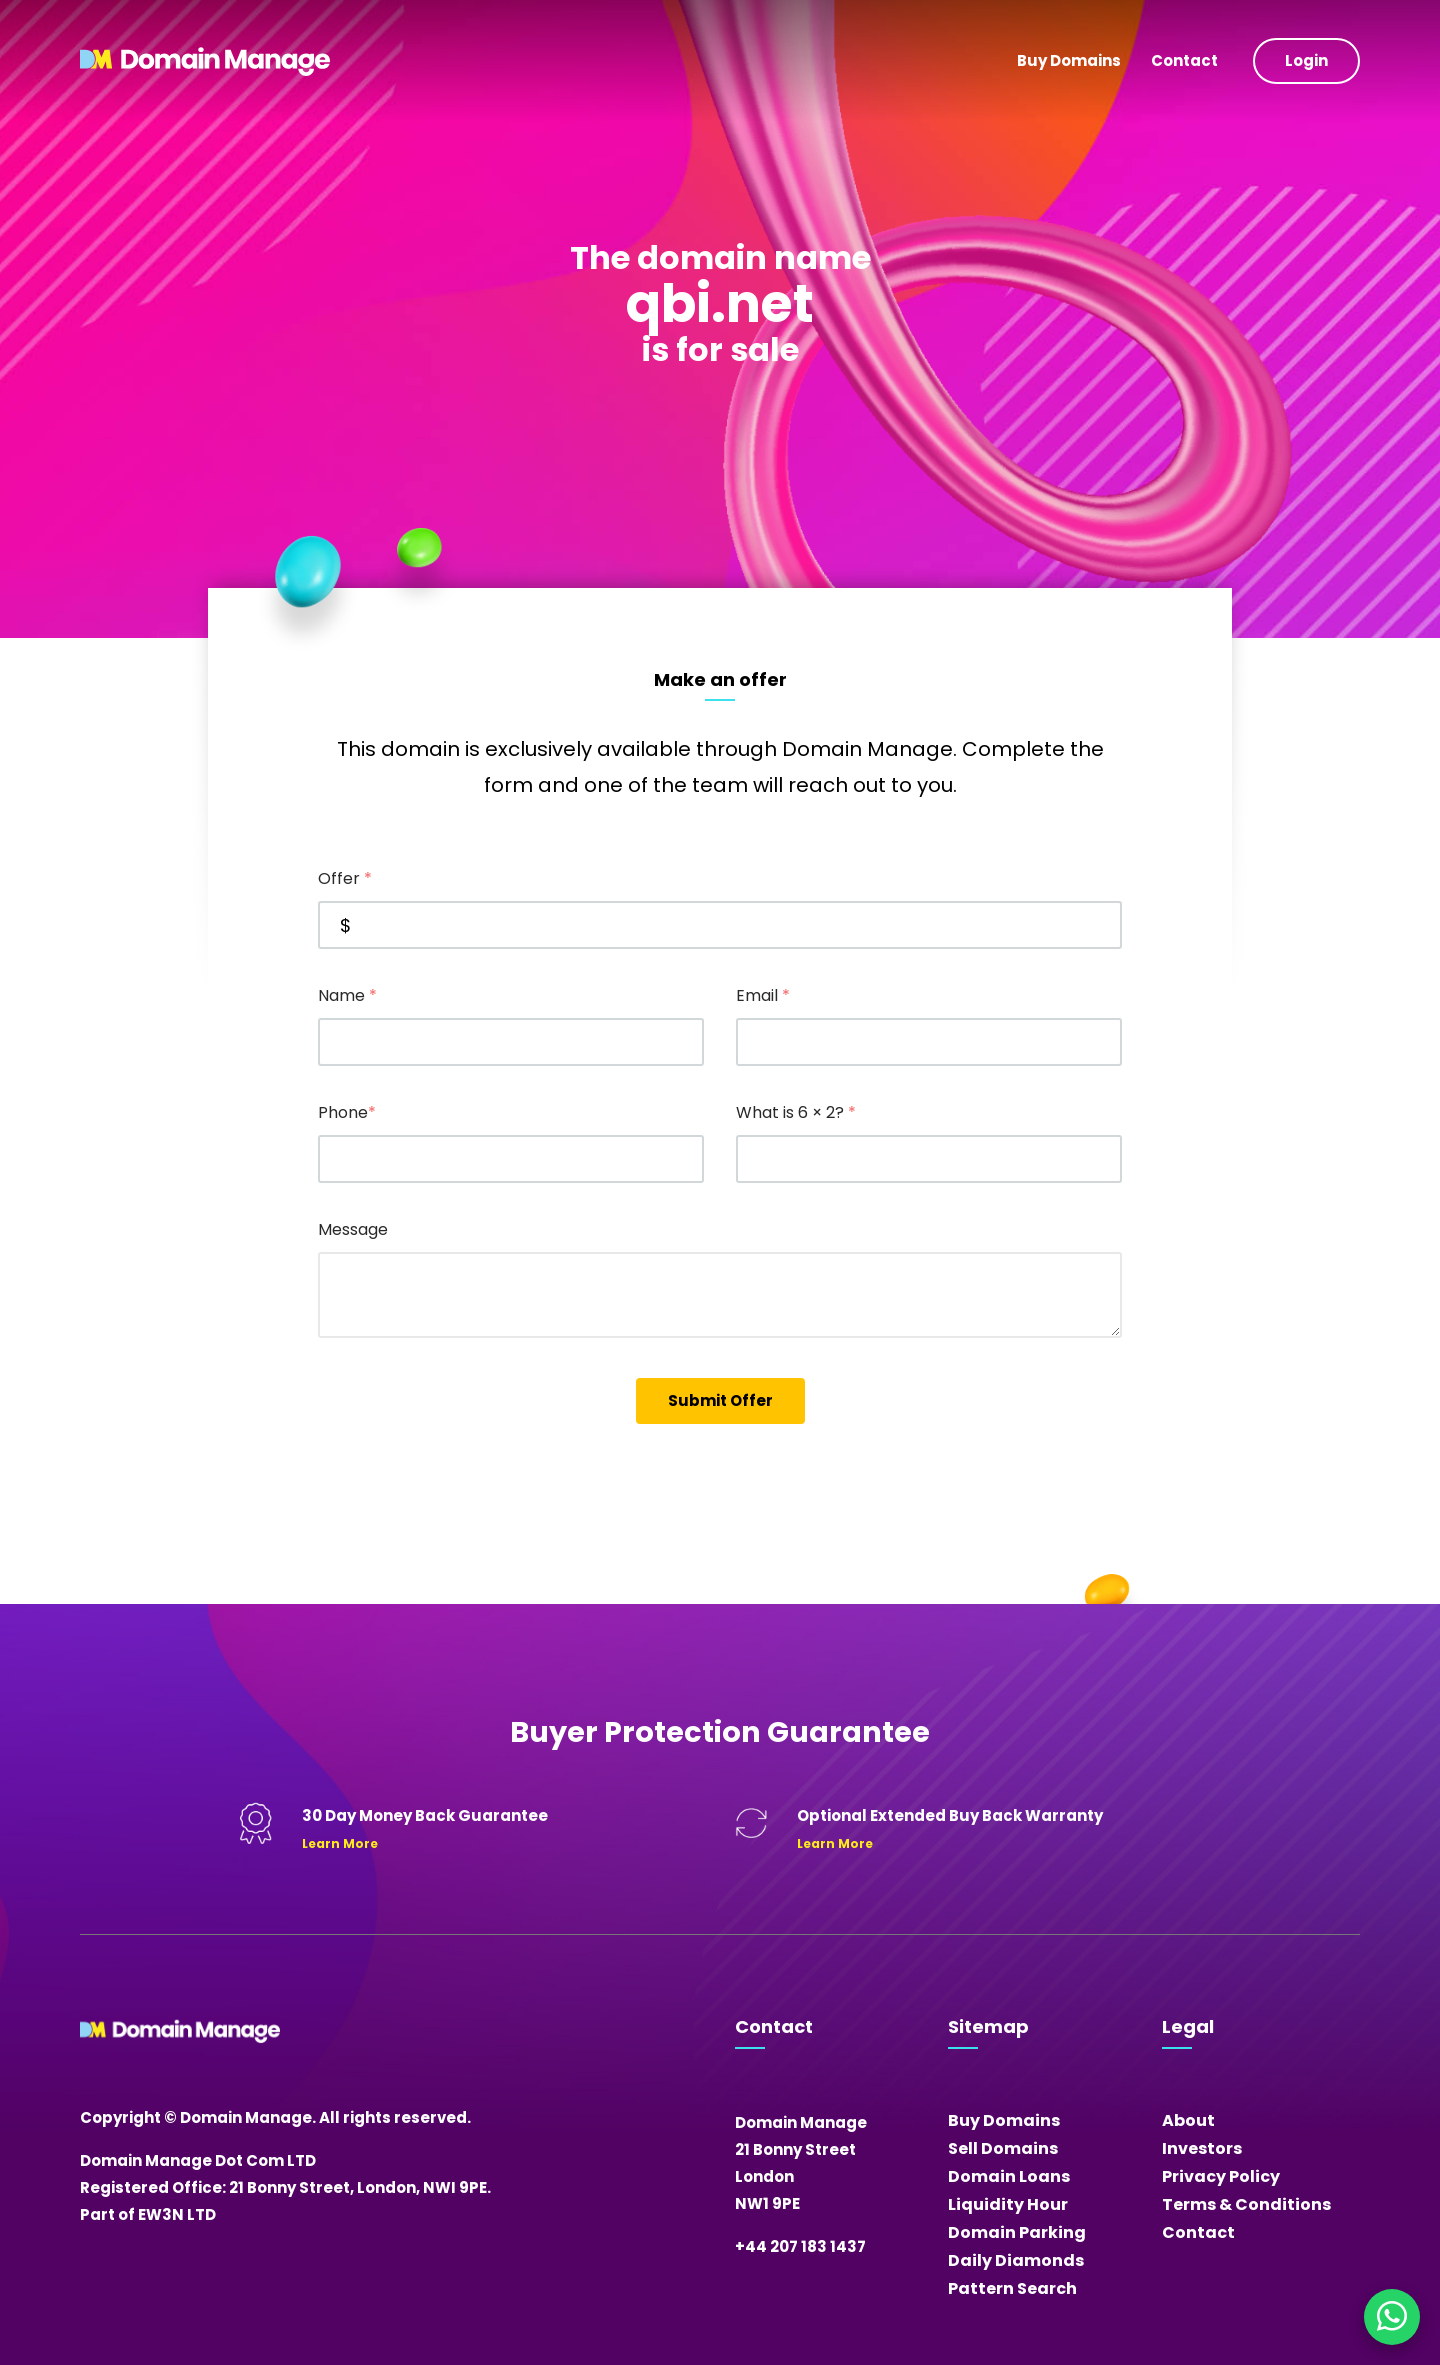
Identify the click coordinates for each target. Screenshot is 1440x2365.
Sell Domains (1003, 2148)
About (1188, 2120)
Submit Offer (720, 1400)
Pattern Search (1012, 2288)
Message (353, 1229)
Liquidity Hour (1008, 2204)
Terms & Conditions (1246, 2204)
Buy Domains (1069, 60)
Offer (345, 878)
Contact (1184, 60)
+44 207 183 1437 (800, 2246)
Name (347, 995)
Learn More (340, 1843)
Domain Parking (1017, 2232)
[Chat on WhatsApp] (1392, 2317)
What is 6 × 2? (796, 1112)
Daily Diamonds (1016, 2260)
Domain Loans (1009, 2176)
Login (1306, 60)
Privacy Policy (1221, 2176)
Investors (1202, 2148)
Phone (347, 1112)
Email (763, 995)
